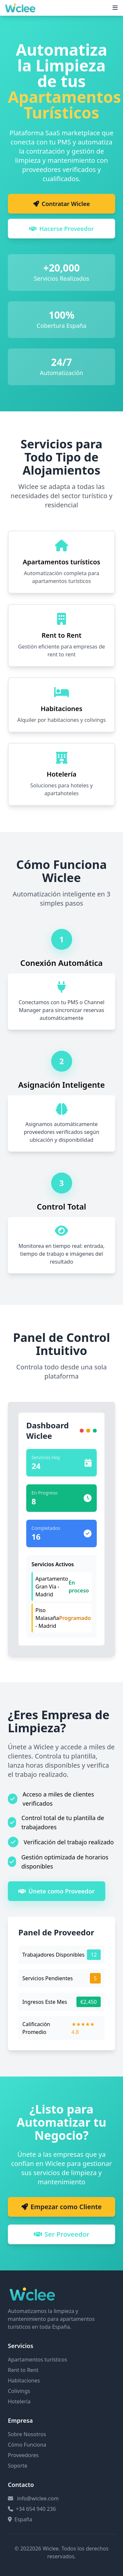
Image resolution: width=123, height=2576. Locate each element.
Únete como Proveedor (56, 1891)
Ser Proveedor (62, 2234)
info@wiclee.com (38, 2498)
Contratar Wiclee (61, 204)
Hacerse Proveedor (61, 229)
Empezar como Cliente (61, 2206)
